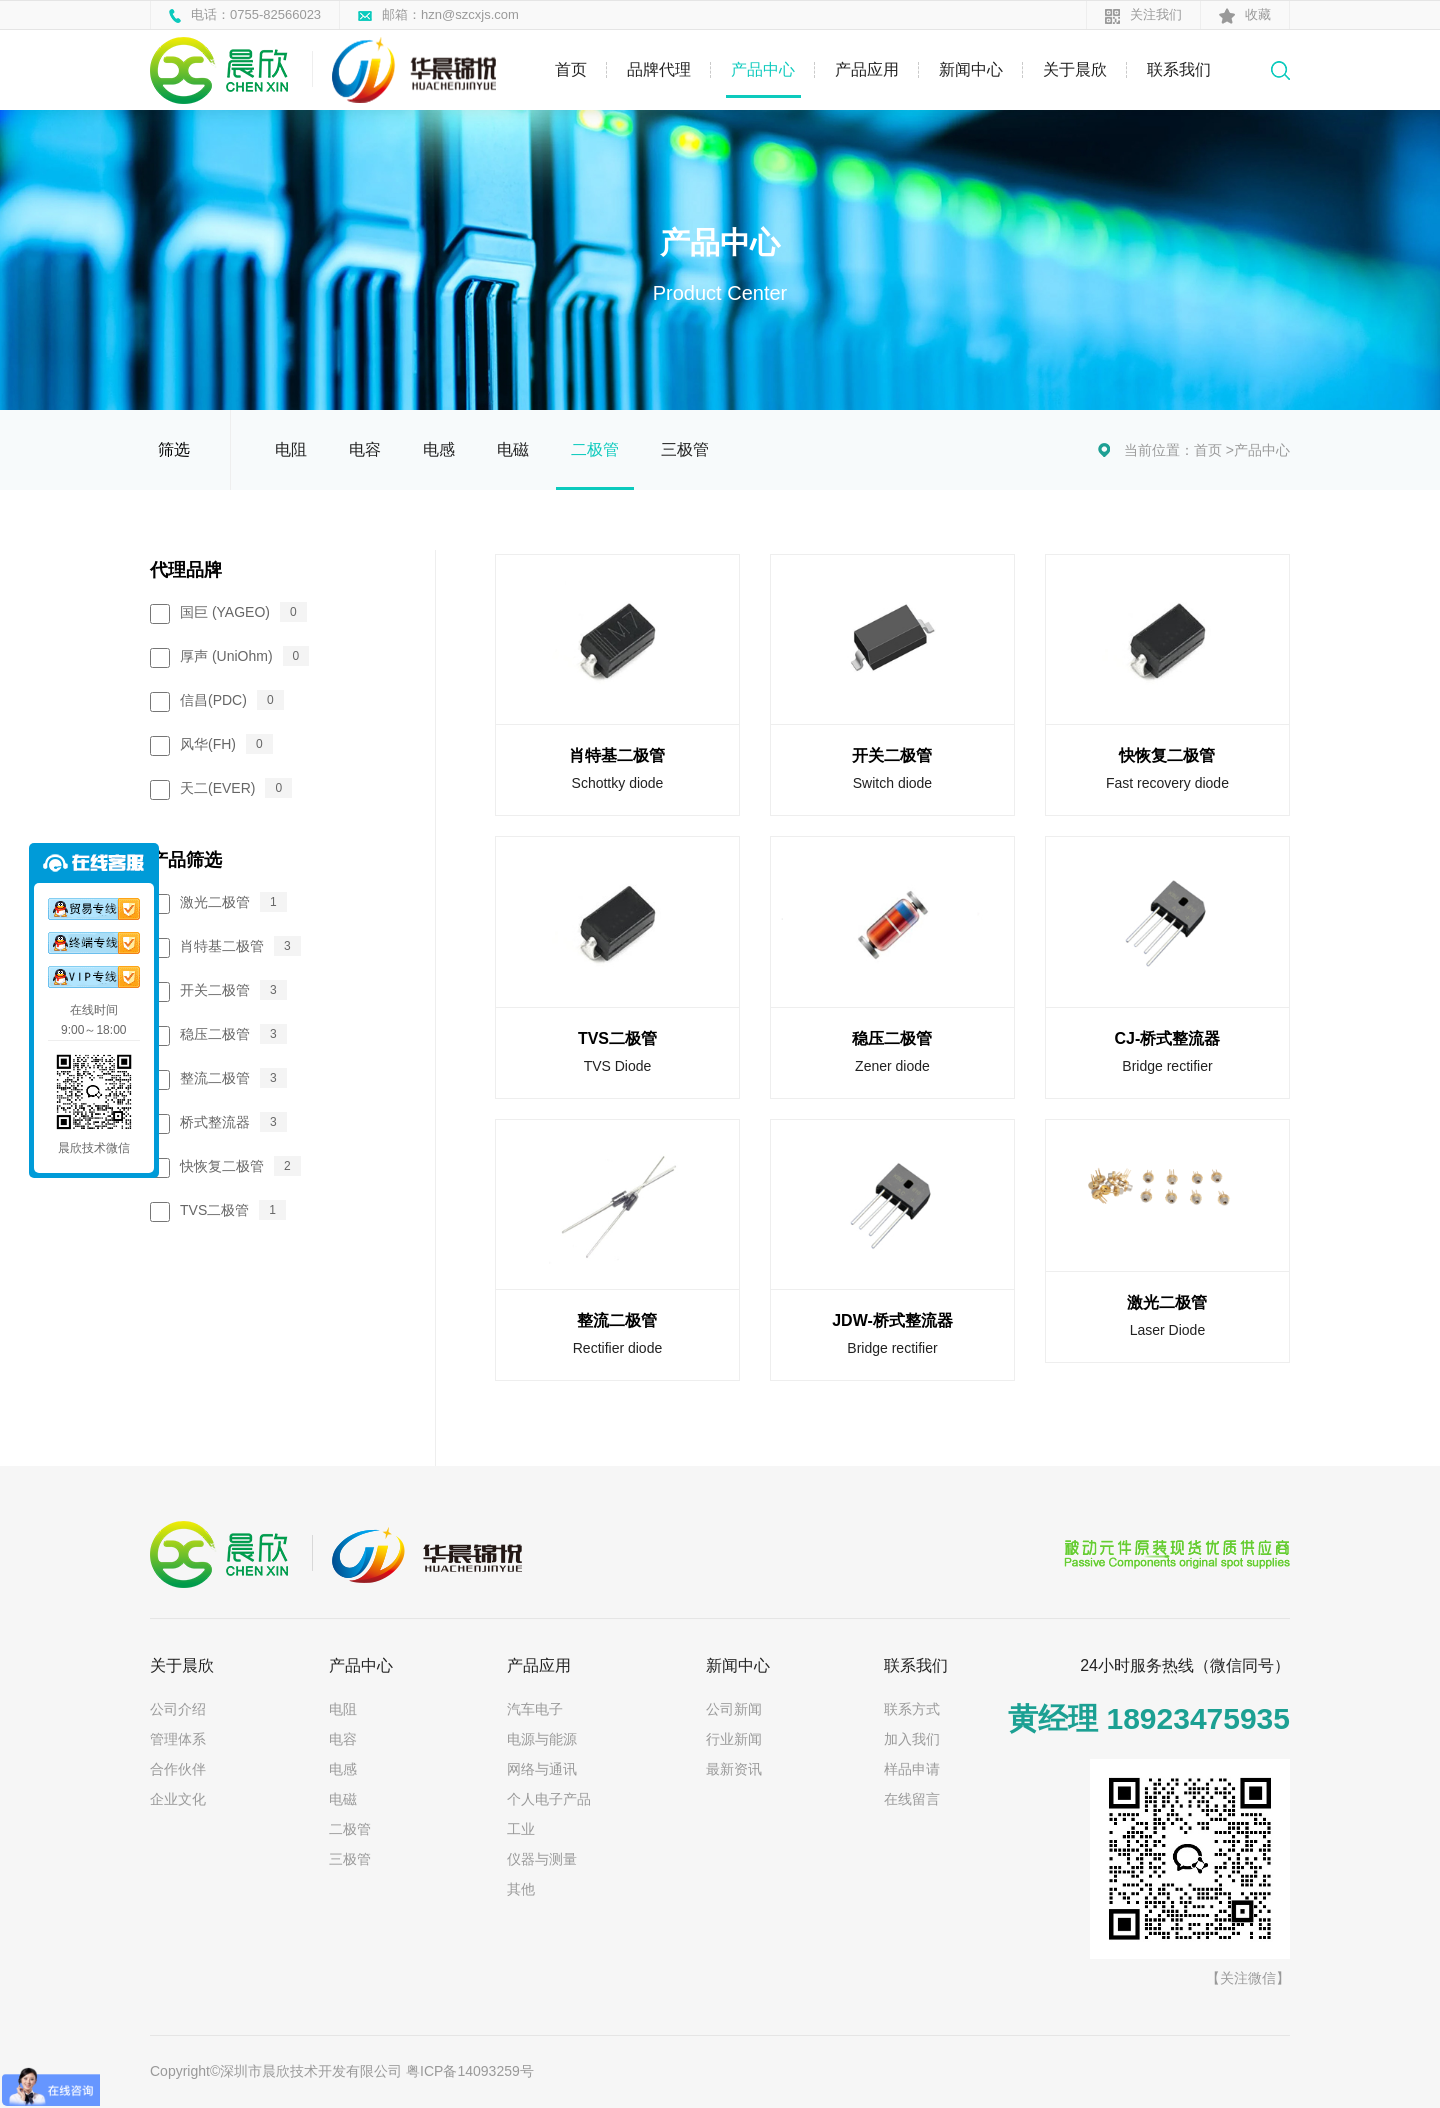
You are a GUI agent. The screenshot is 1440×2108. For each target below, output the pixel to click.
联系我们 (1179, 70)
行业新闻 (734, 1739)
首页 (571, 70)
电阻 (291, 449)
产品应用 (867, 70)
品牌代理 (659, 70)
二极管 (595, 449)
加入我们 (912, 1739)
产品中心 (763, 70)
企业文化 (178, 1799)
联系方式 (912, 1709)
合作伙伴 (178, 1769)
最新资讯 (734, 1769)
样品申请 (912, 1769)
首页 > (1214, 450)
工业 (521, 1829)
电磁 (513, 449)
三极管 (685, 449)
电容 (365, 449)
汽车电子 (535, 1709)
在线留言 (912, 1799)
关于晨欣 (1075, 70)
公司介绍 (178, 1709)
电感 (439, 449)
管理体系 (178, 1739)
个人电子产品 (549, 1799)
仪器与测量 (542, 1859)
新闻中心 (971, 70)
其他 (521, 1889)
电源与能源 (542, 1739)
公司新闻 (734, 1709)
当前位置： (1159, 450)
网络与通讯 (542, 1769)
